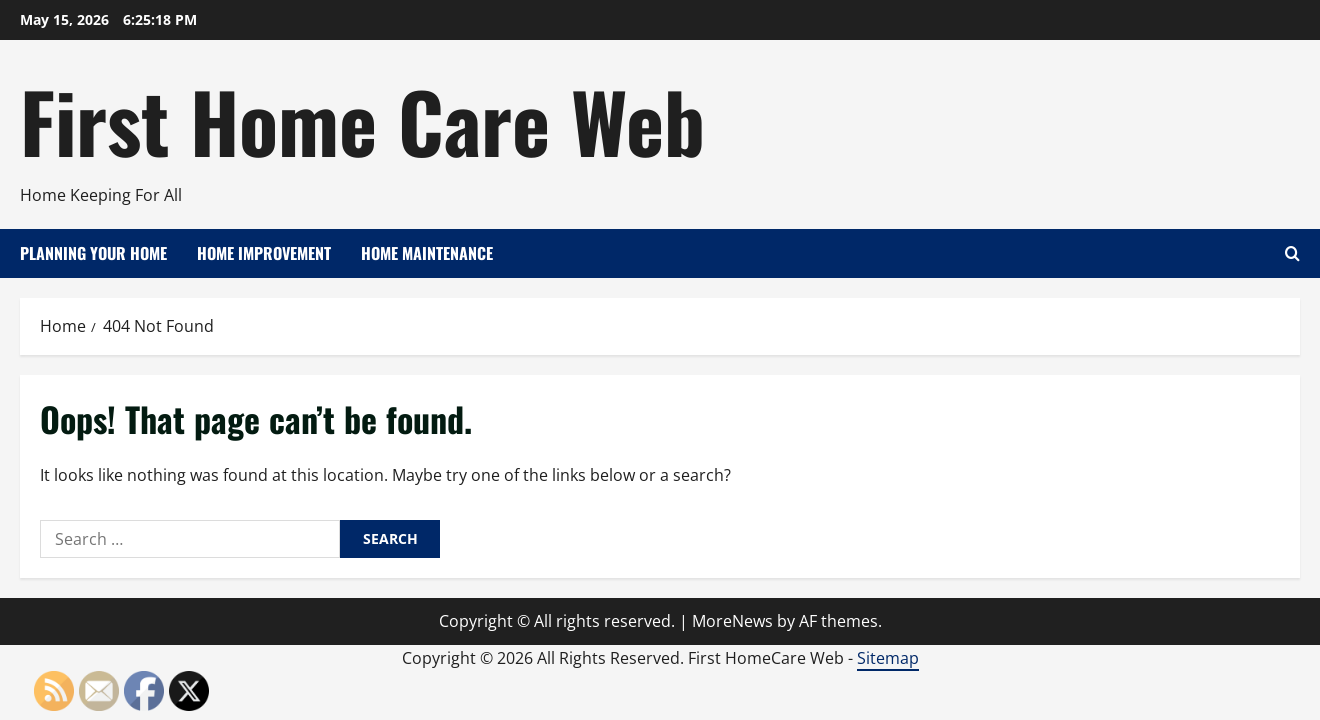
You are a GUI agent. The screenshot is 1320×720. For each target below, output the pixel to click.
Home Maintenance (427, 253)
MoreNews (732, 621)
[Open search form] (1292, 253)
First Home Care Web (362, 120)
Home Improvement (264, 253)
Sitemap (888, 658)
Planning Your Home (93, 253)
